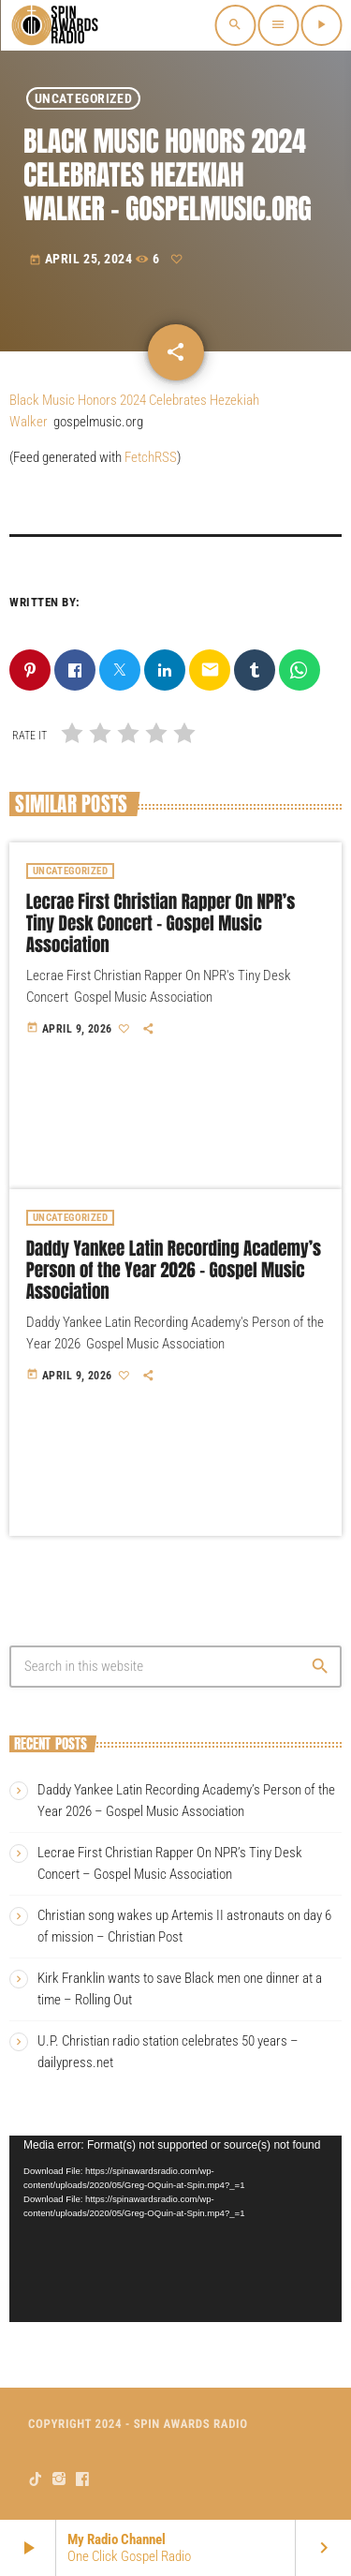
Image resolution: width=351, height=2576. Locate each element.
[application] (175, 2229)
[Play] (321, 25)
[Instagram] (59, 2479)
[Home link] (56, 25)
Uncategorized (83, 98)
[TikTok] (36, 2479)
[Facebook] (83, 2479)
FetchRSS (150, 457)
